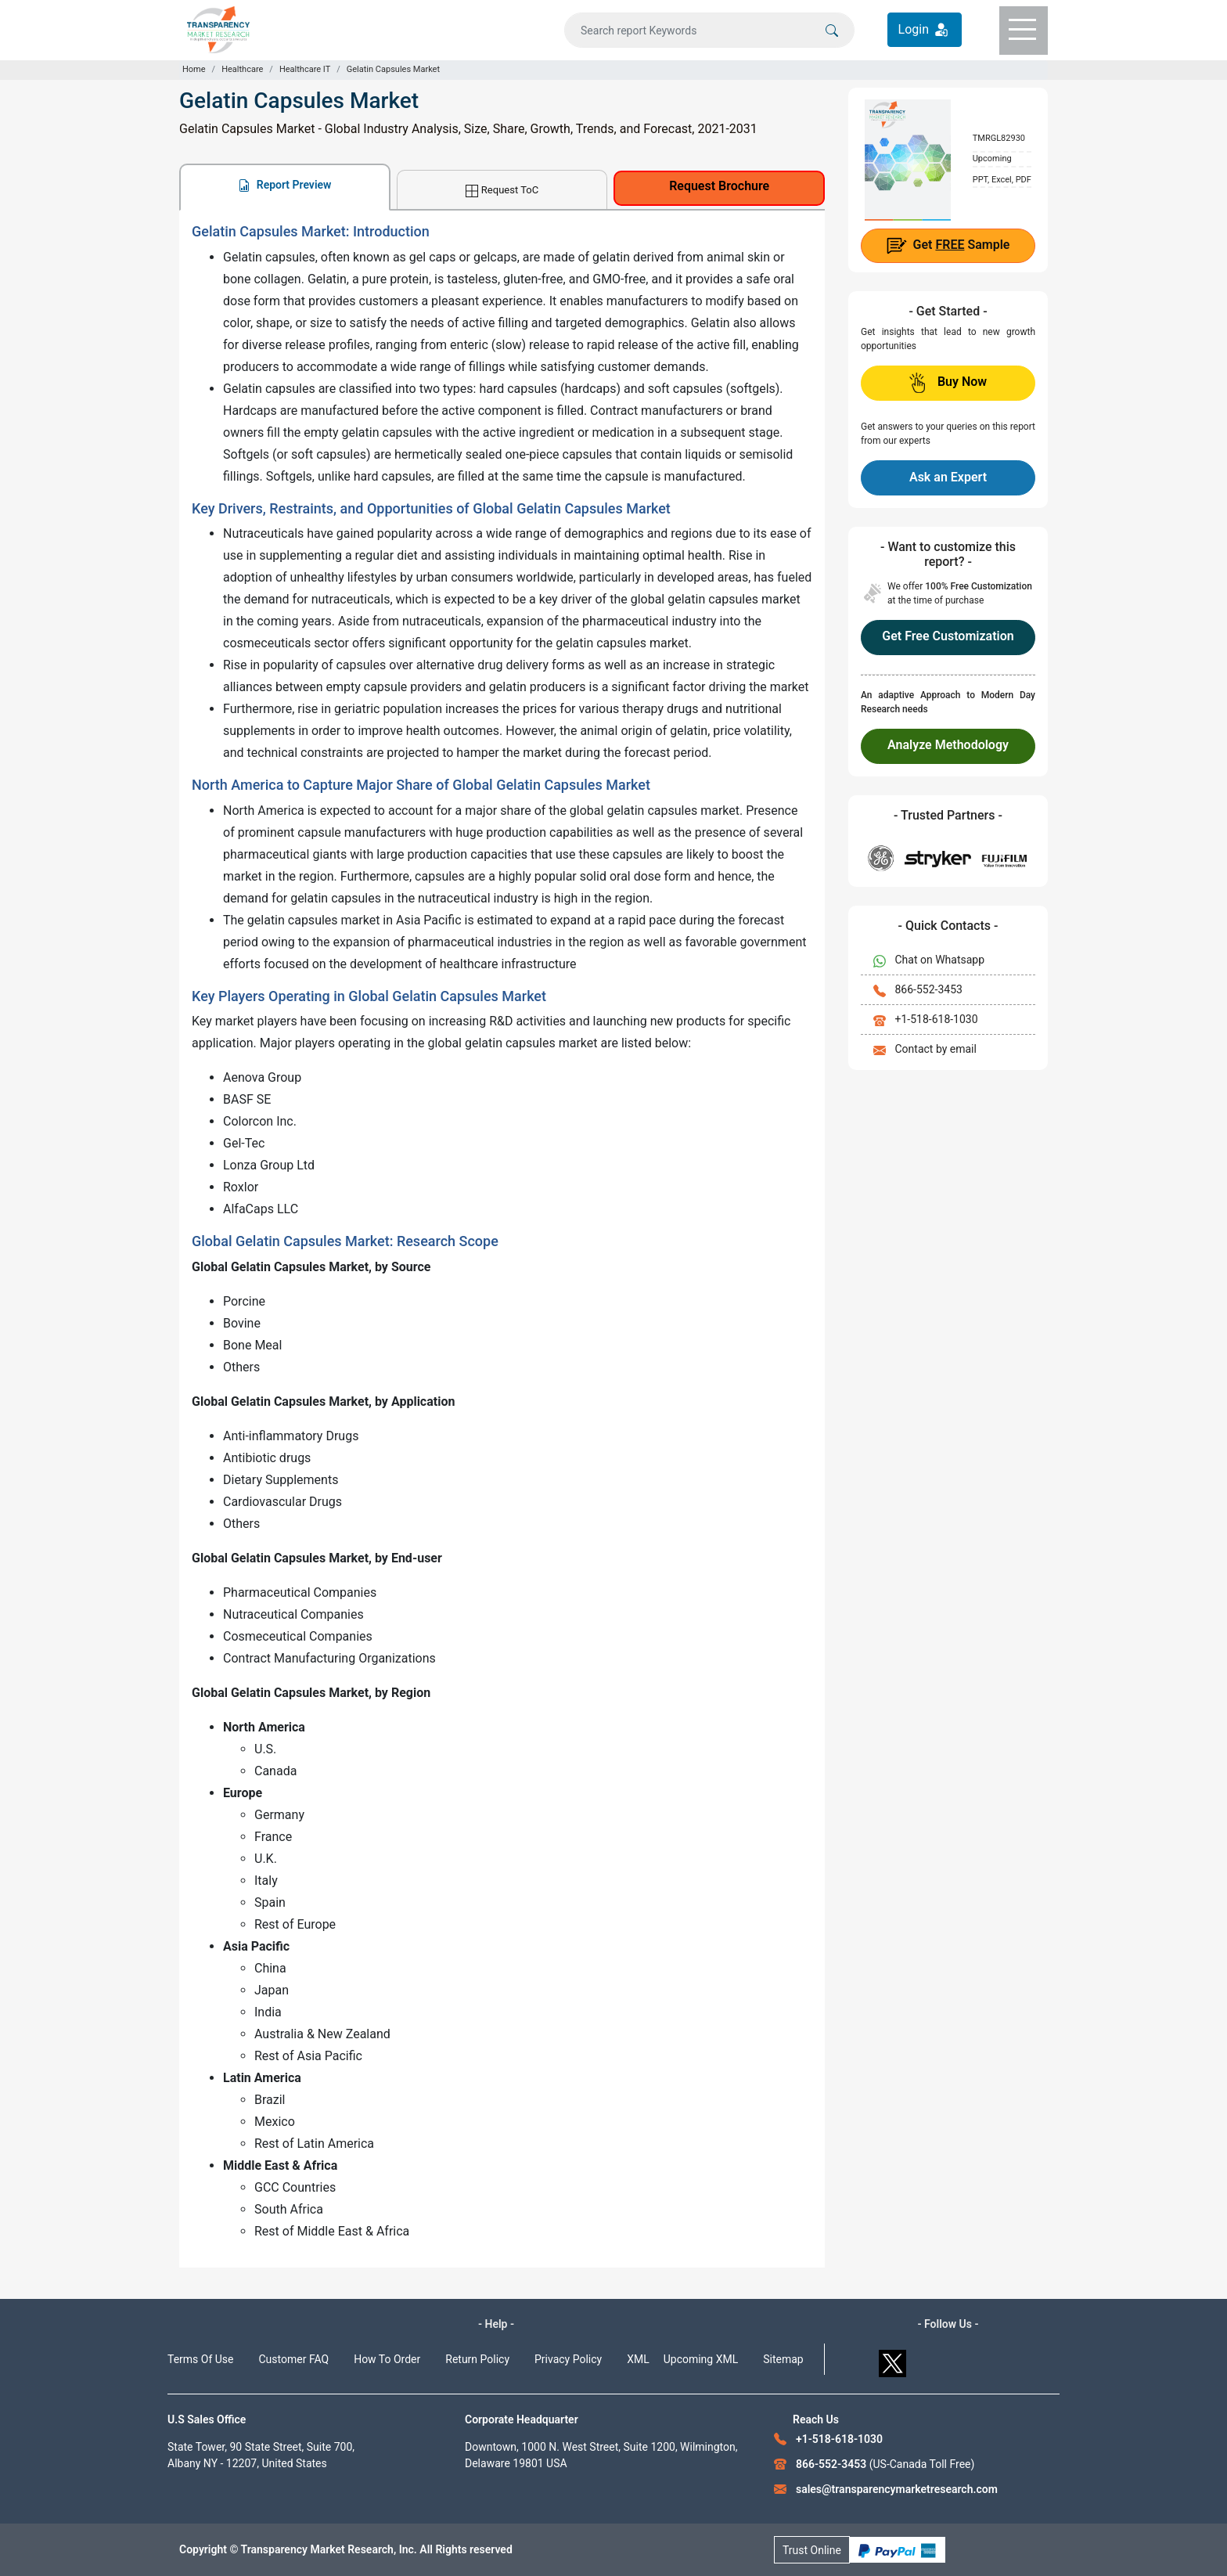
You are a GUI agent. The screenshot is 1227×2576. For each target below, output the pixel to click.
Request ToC (502, 190)
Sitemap (783, 2359)
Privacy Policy (568, 2359)
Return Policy (477, 2359)
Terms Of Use (200, 2359)
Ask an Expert (948, 477)
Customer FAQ (294, 2359)
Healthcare (242, 69)
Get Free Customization (947, 636)
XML (638, 2359)
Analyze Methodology (948, 744)
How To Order (387, 2359)
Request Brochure (719, 185)
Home (194, 69)
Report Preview (284, 185)
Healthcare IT (304, 69)
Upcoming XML (701, 2359)
